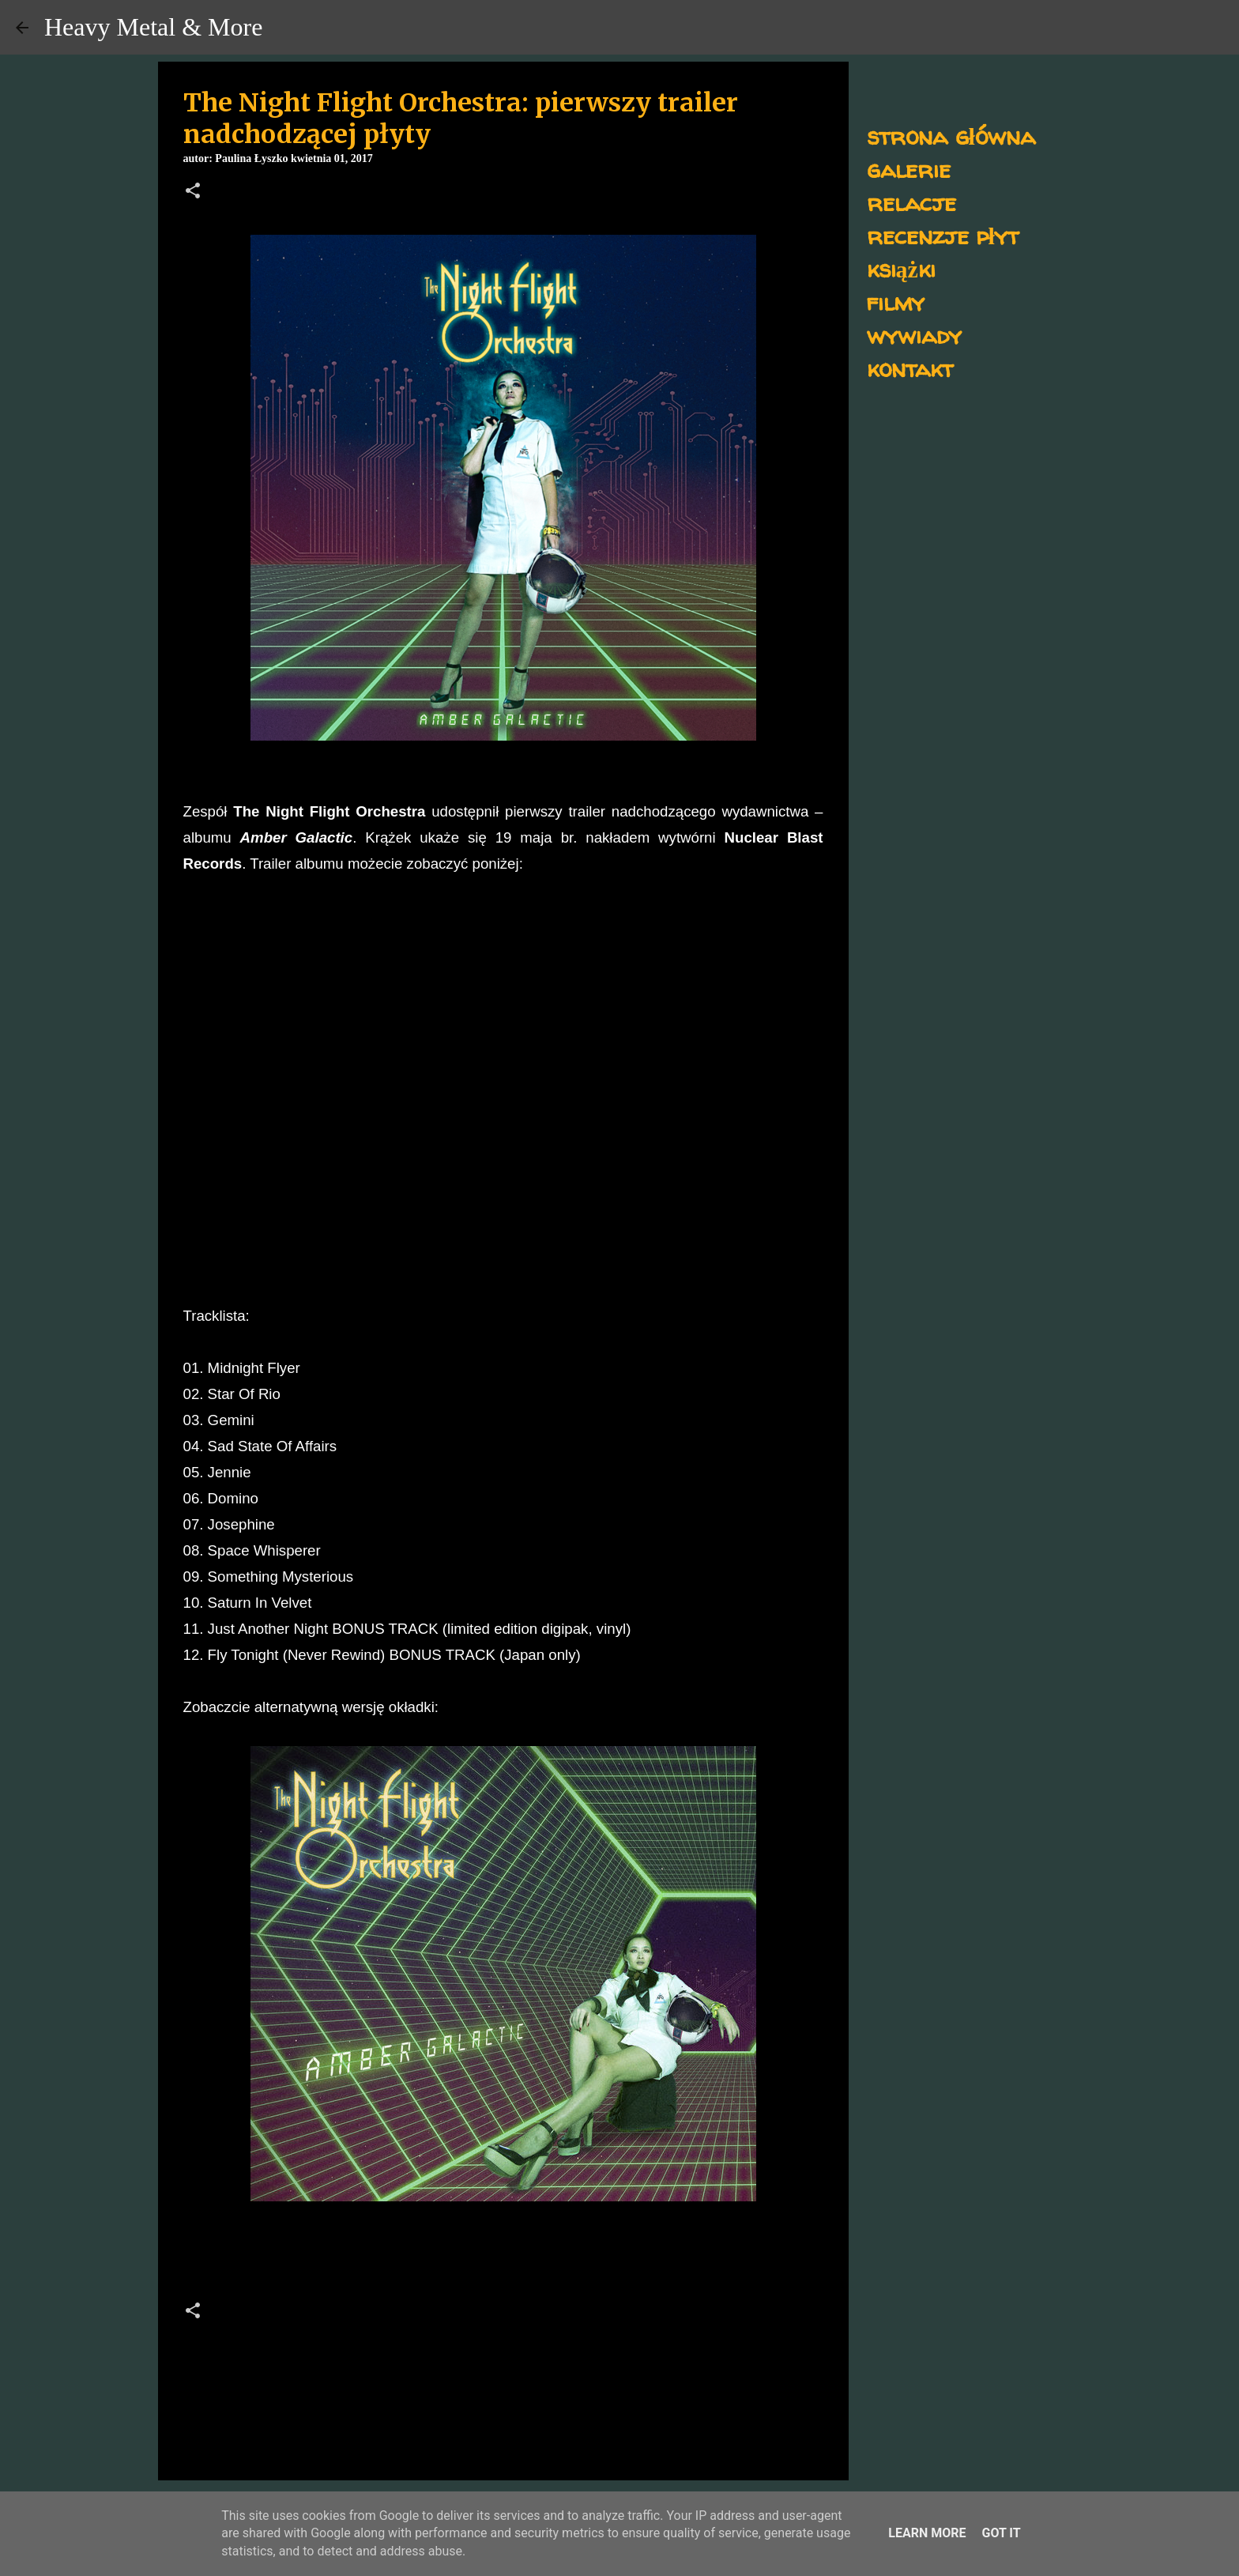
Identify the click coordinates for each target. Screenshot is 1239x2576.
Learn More (927, 2532)
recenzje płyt (943, 235)
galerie (909, 169)
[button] (192, 192)
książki (901, 268)
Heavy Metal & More (153, 27)
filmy (896, 301)
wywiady (914, 335)
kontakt (910, 368)
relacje (911, 202)
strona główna (951, 135)
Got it (1000, 2532)
